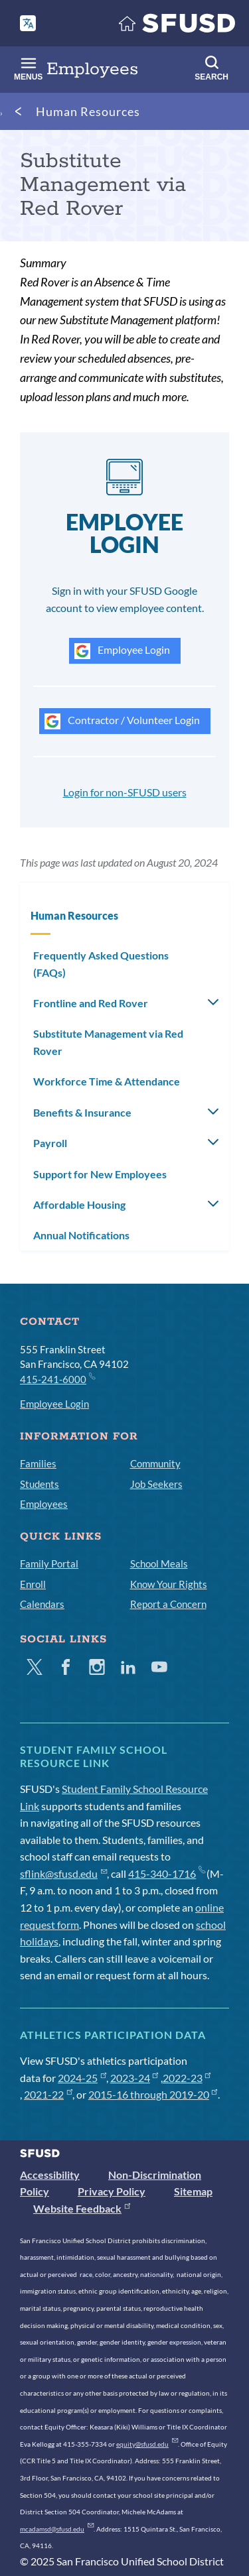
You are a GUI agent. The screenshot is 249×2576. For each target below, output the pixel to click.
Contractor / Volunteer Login (122, 721)
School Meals (159, 1563)
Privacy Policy (111, 2191)
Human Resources (88, 111)
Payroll (50, 1142)
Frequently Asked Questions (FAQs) (101, 964)
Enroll (33, 1584)
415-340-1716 (166, 1873)
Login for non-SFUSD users (125, 792)
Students (39, 1484)
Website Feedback (81, 2208)
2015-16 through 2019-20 (153, 2094)
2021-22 (48, 2094)
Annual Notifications (81, 1235)
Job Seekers (156, 1484)
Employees (44, 1504)
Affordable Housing (79, 1204)
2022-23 (187, 2077)
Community (155, 1463)
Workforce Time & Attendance (106, 1081)
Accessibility (50, 2174)
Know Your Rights (168, 1584)
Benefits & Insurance (82, 1112)
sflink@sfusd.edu (63, 1873)
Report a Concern (168, 1604)
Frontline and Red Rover (90, 1003)
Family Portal (49, 1563)
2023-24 (134, 2077)
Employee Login (122, 651)
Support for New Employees (100, 1174)
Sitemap (193, 2191)
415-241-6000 (57, 1378)
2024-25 (82, 2077)
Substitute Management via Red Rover (108, 1042)
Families (38, 1463)
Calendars (42, 1604)
